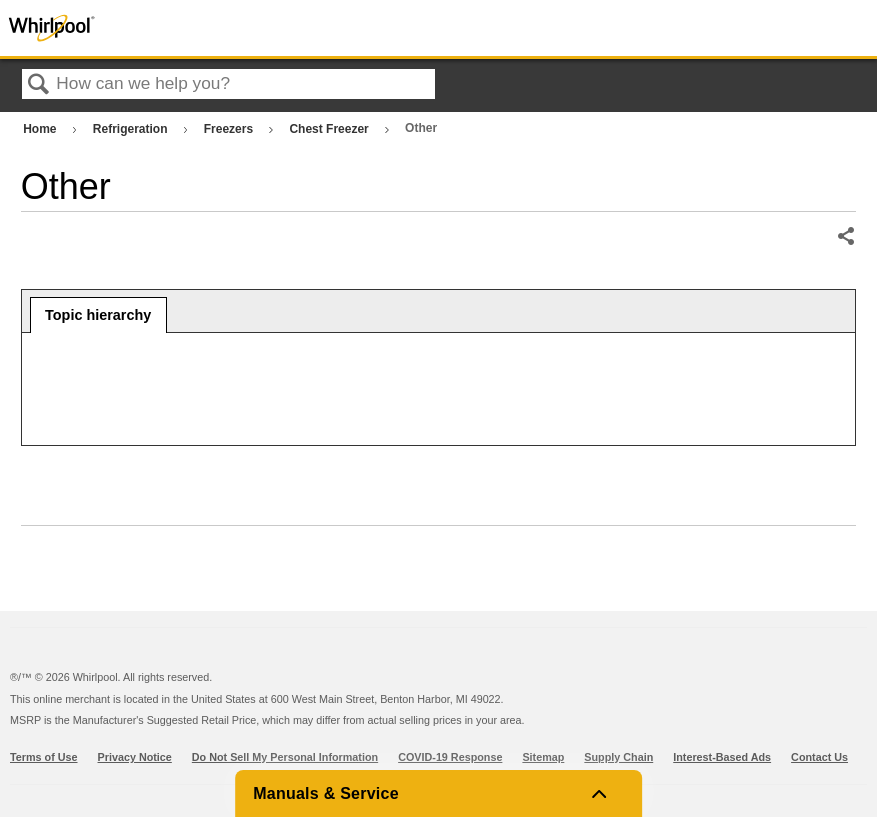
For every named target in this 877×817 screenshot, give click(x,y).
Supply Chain (618, 757)
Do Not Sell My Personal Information (285, 757)
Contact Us (819, 757)
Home (41, 129)
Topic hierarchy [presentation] (98, 315)
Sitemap (543, 757)
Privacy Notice (135, 757)
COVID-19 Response (450, 757)
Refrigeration (132, 129)
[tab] (98, 315)
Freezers (230, 129)
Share (845, 237)
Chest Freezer (330, 129)
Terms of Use (44, 757)
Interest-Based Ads (722, 757)
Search (39, 85)
